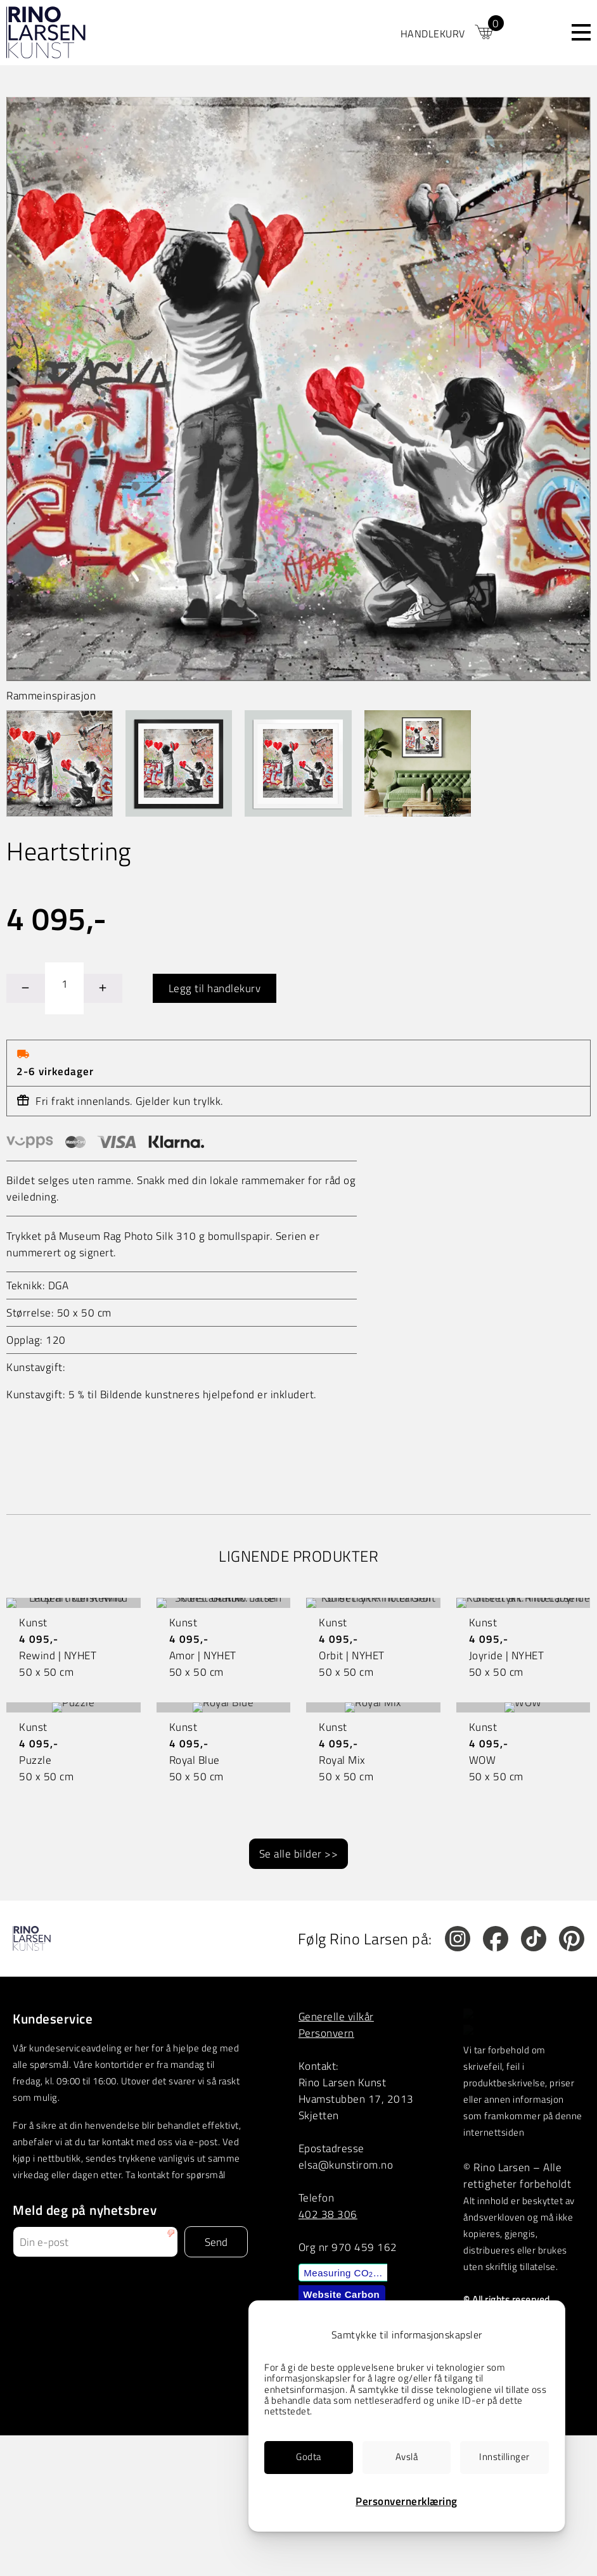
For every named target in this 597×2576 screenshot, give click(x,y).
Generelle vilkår (336, 2016)
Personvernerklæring (407, 2500)
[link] (448, 32)
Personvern (326, 2032)
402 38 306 (327, 2213)
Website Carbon (341, 2294)
